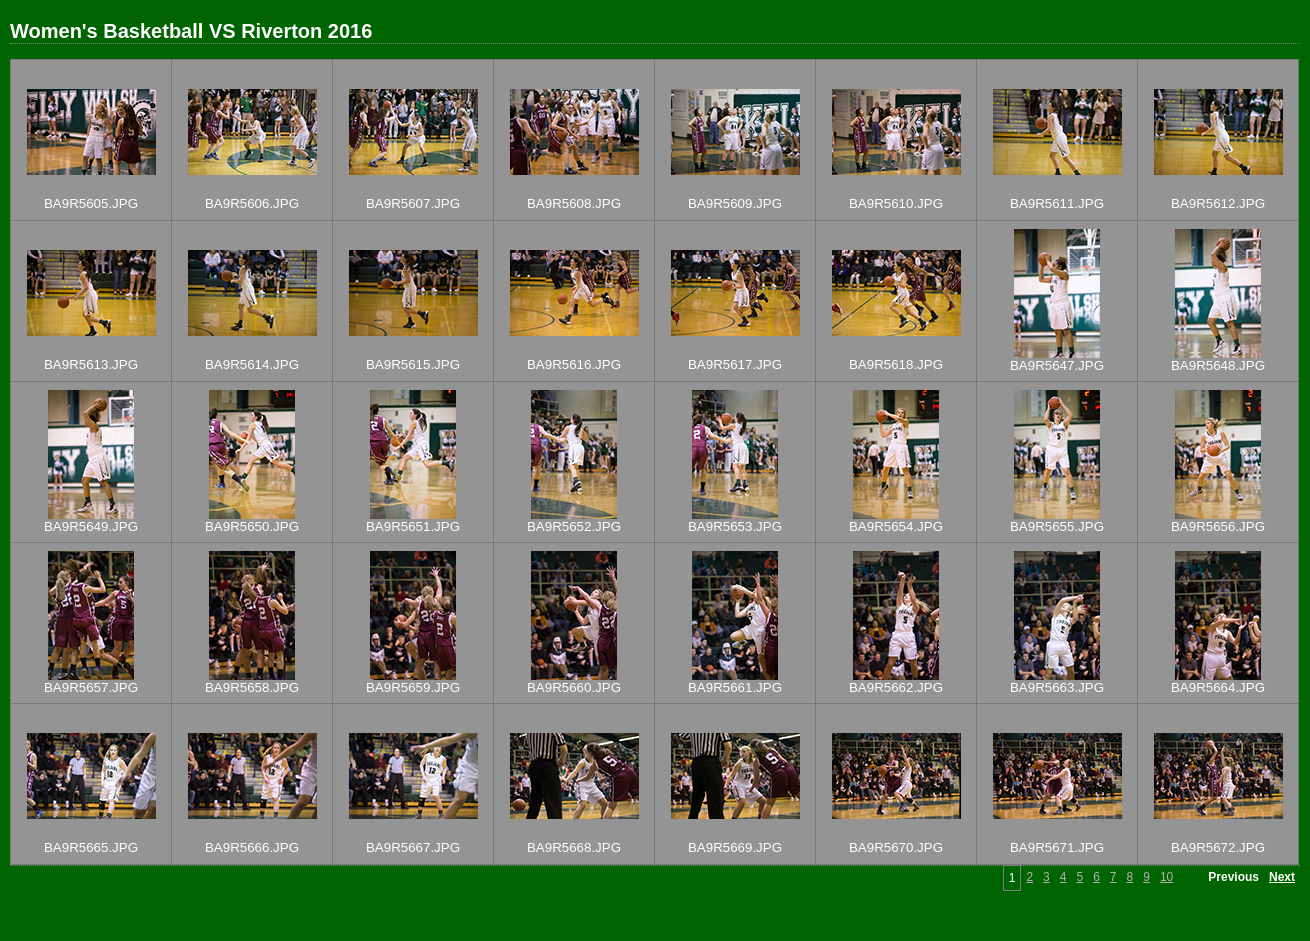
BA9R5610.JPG (896, 203)
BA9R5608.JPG (574, 203)
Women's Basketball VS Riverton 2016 (191, 31)
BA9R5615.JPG (413, 364)
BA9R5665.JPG (91, 847)
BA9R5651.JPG (413, 526)
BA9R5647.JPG (1057, 365)
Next (1282, 877)
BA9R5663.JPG (1057, 687)
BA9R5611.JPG (1057, 203)
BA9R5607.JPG (413, 203)
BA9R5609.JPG (735, 203)
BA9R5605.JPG (91, 203)
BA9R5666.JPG (252, 847)
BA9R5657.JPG (91, 687)
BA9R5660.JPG (574, 687)
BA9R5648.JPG (1218, 365)
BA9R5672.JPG (1218, 847)
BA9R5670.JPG (896, 847)
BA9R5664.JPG (1218, 687)
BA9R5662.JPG (896, 687)
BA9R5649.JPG (91, 526)
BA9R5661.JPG (735, 687)
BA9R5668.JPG (574, 847)
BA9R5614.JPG (252, 364)
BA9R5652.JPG (574, 526)
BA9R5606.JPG (252, 203)
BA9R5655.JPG (1057, 526)
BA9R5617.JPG (735, 364)
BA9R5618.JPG (896, 364)
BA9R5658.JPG (252, 687)
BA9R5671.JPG (1057, 847)
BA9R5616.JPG (574, 364)
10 (1166, 877)
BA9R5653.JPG (735, 526)
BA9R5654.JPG (896, 526)
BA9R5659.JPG (413, 687)
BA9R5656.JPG (1218, 526)
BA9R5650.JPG (252, 526)
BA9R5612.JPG (1218, 203)
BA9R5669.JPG (735, 847)
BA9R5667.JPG (413, 847)
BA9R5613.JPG (91, 364)
